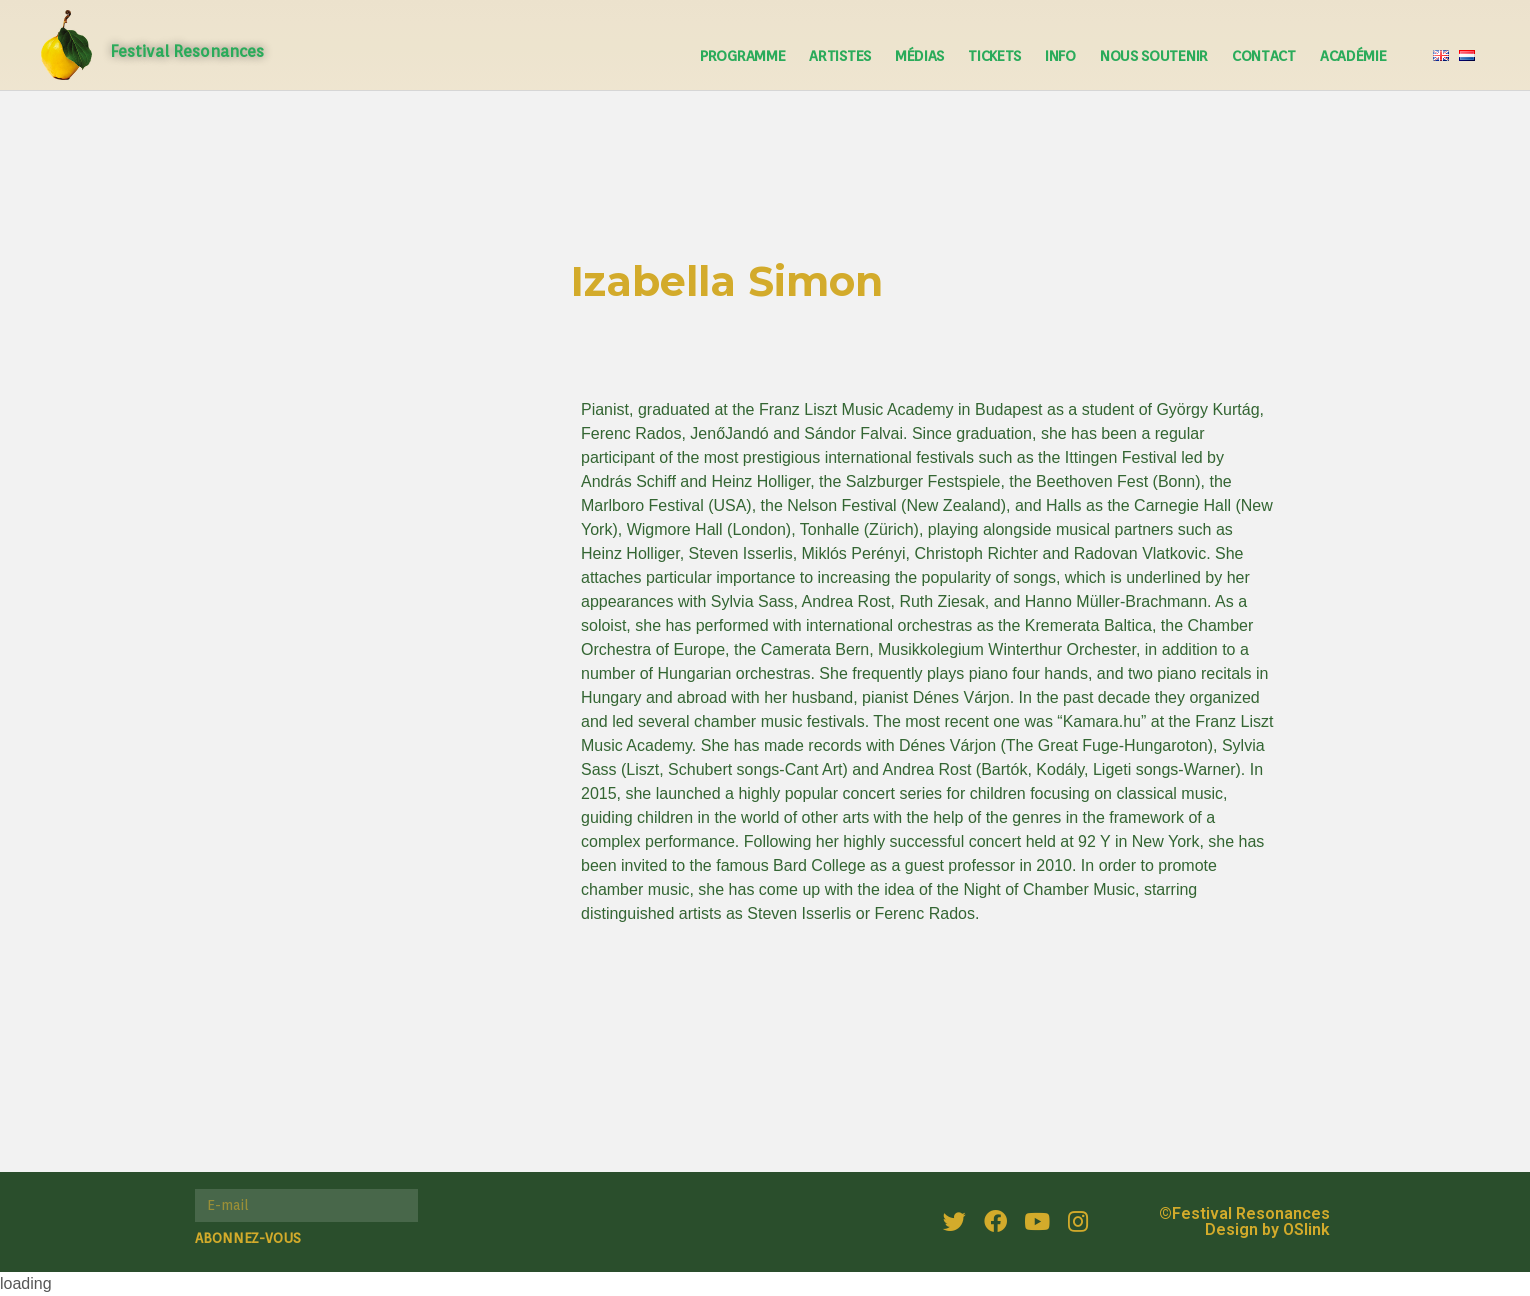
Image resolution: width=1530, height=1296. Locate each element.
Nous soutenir (1154, 56)
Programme (742, 56)
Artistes (840, 56)
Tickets (994, 56)
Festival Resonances (187, 51)
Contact (1264, 56)
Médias (919, 56)
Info (1060, 56)
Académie (1353, 56)
